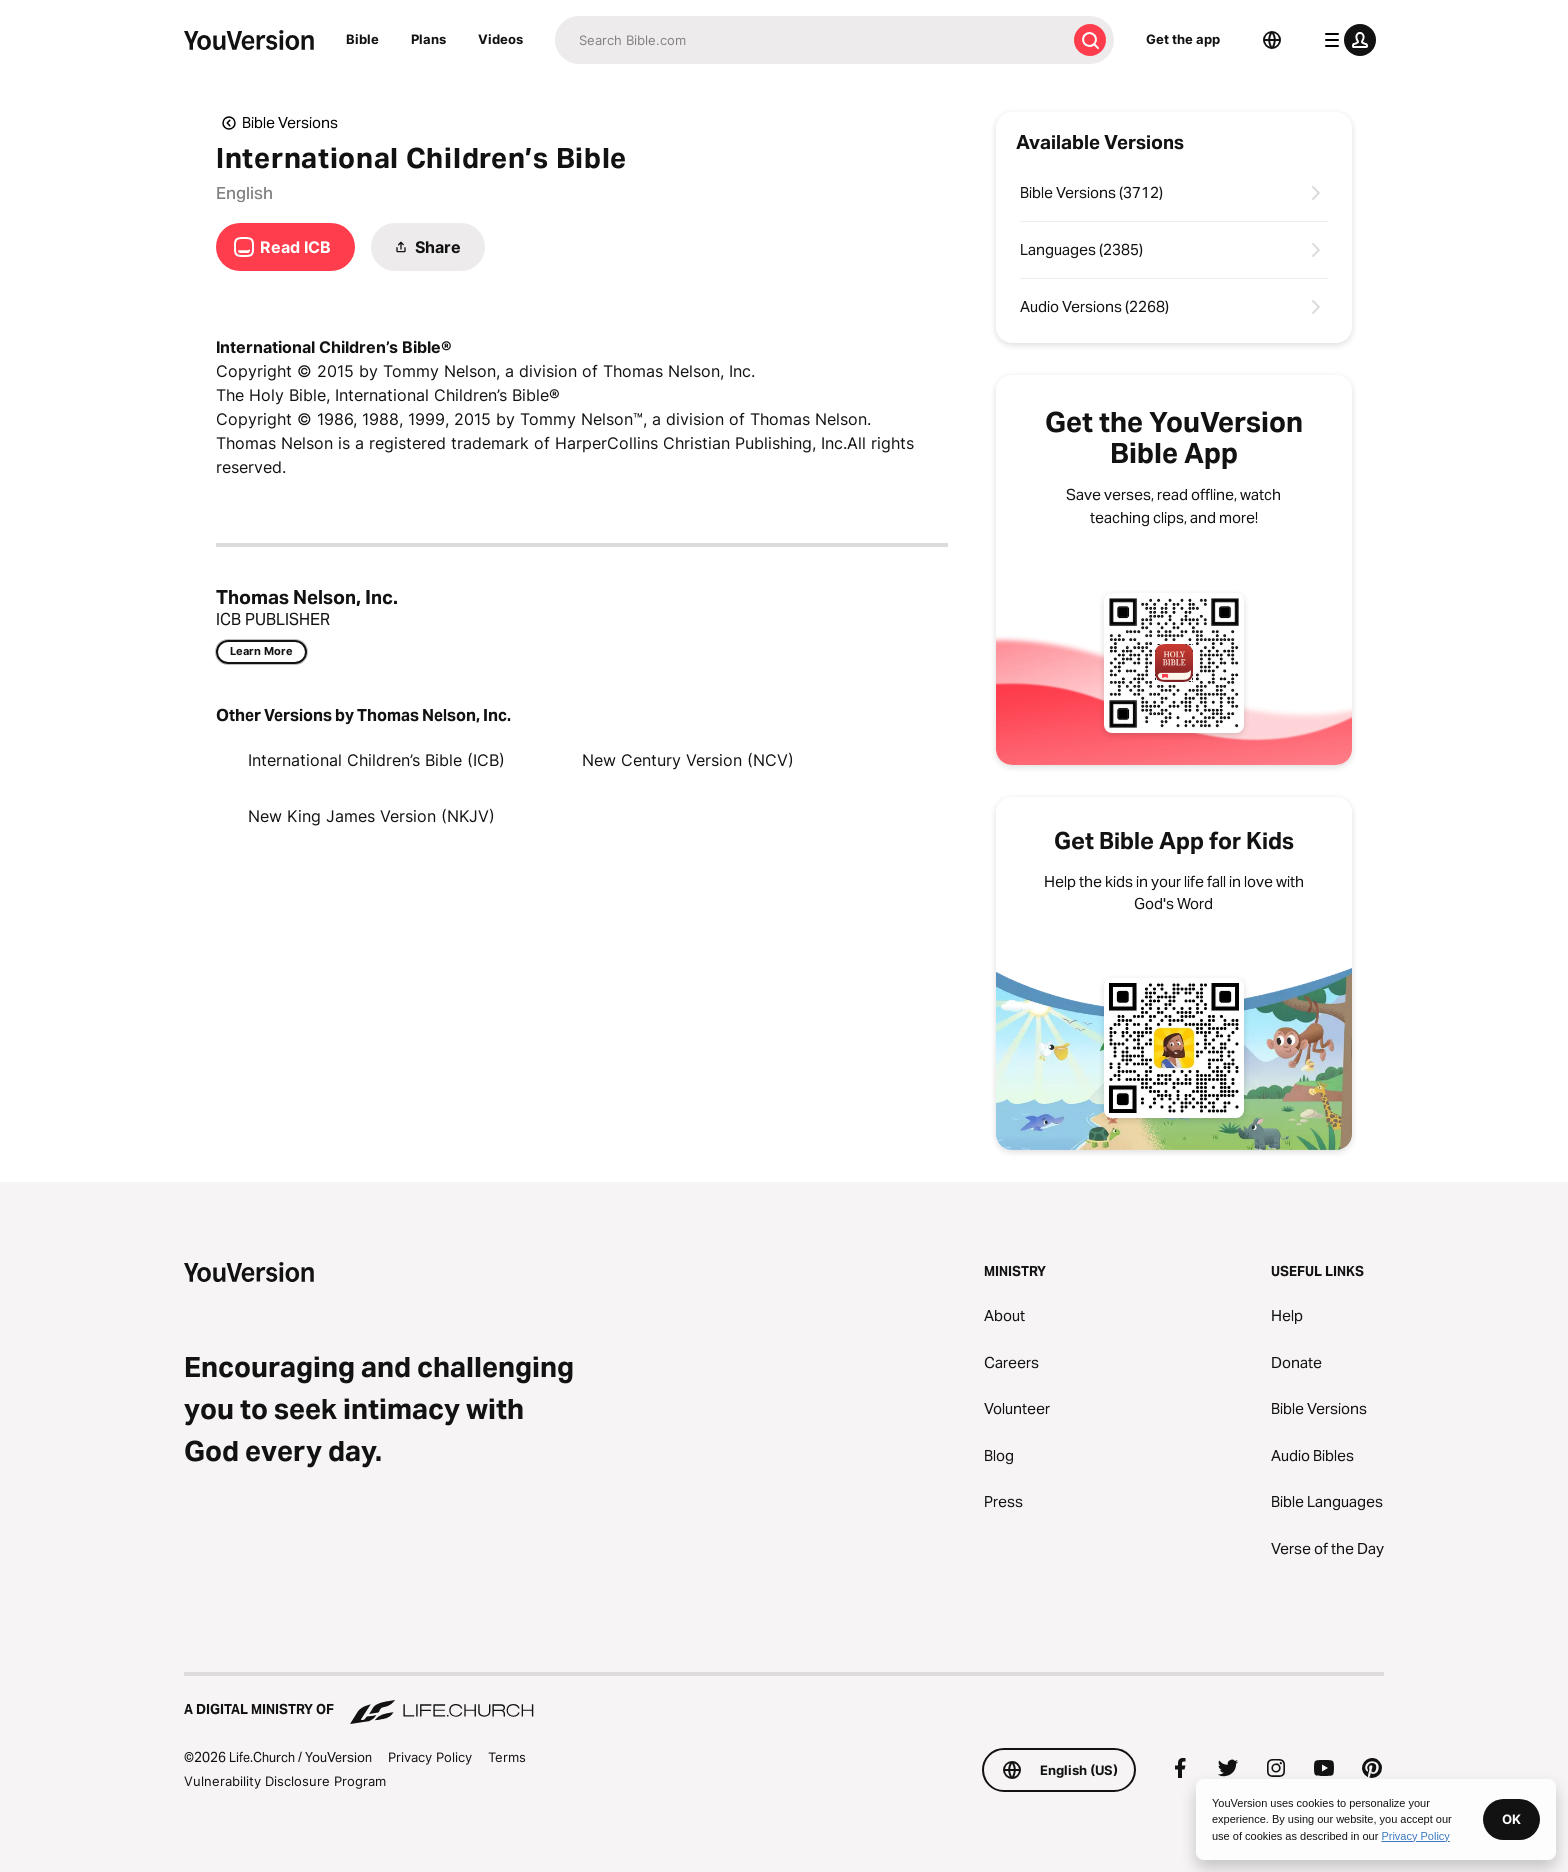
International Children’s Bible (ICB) (376, 760)
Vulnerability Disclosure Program (285, 1781)
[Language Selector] (1272, 40)
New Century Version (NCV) (688, 760)
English (244, 193)
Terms (507, 1757)
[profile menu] (1346, 40)
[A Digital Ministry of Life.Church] (784, 1700)
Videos (500, 39)
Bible (362, 39)
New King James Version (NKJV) (371, 816)
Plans (428, 39)
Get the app (1183, 39)
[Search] (810, 40)
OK (1511, 1819)
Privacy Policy (430, 1757)
